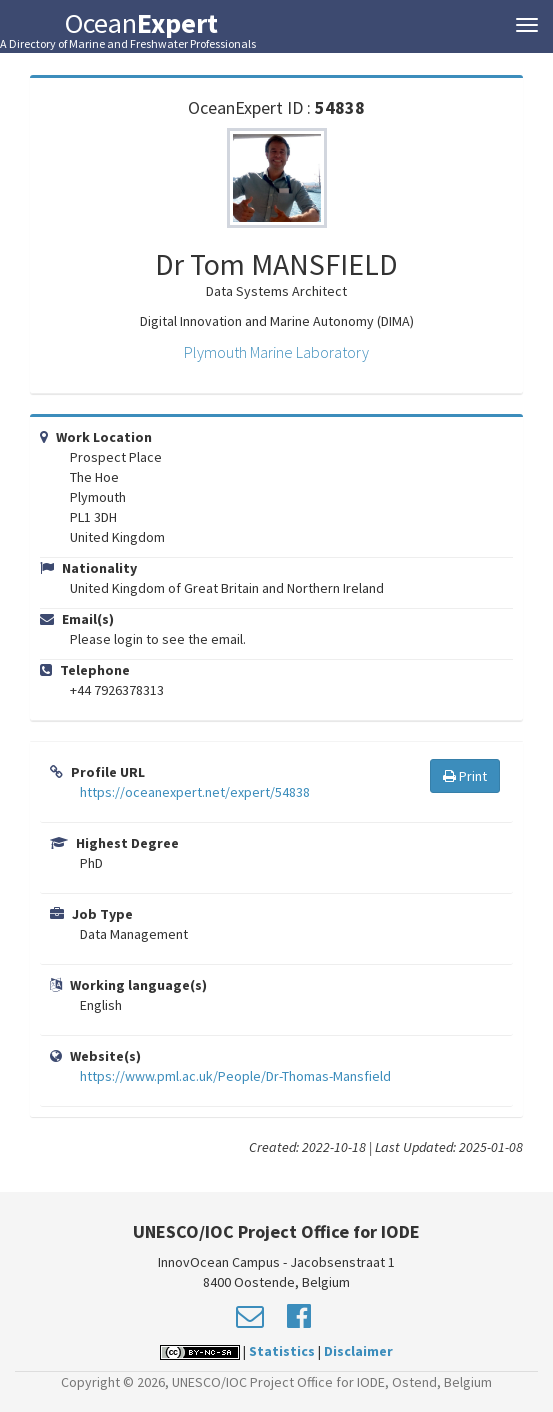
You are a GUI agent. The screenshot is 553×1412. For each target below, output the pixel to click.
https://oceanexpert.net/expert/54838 (195, 792)
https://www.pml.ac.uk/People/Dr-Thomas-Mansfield (235, 1076)
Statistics (282, 1351)
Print (465, 776)
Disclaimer (358, 1351)
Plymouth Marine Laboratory (276, 352)
